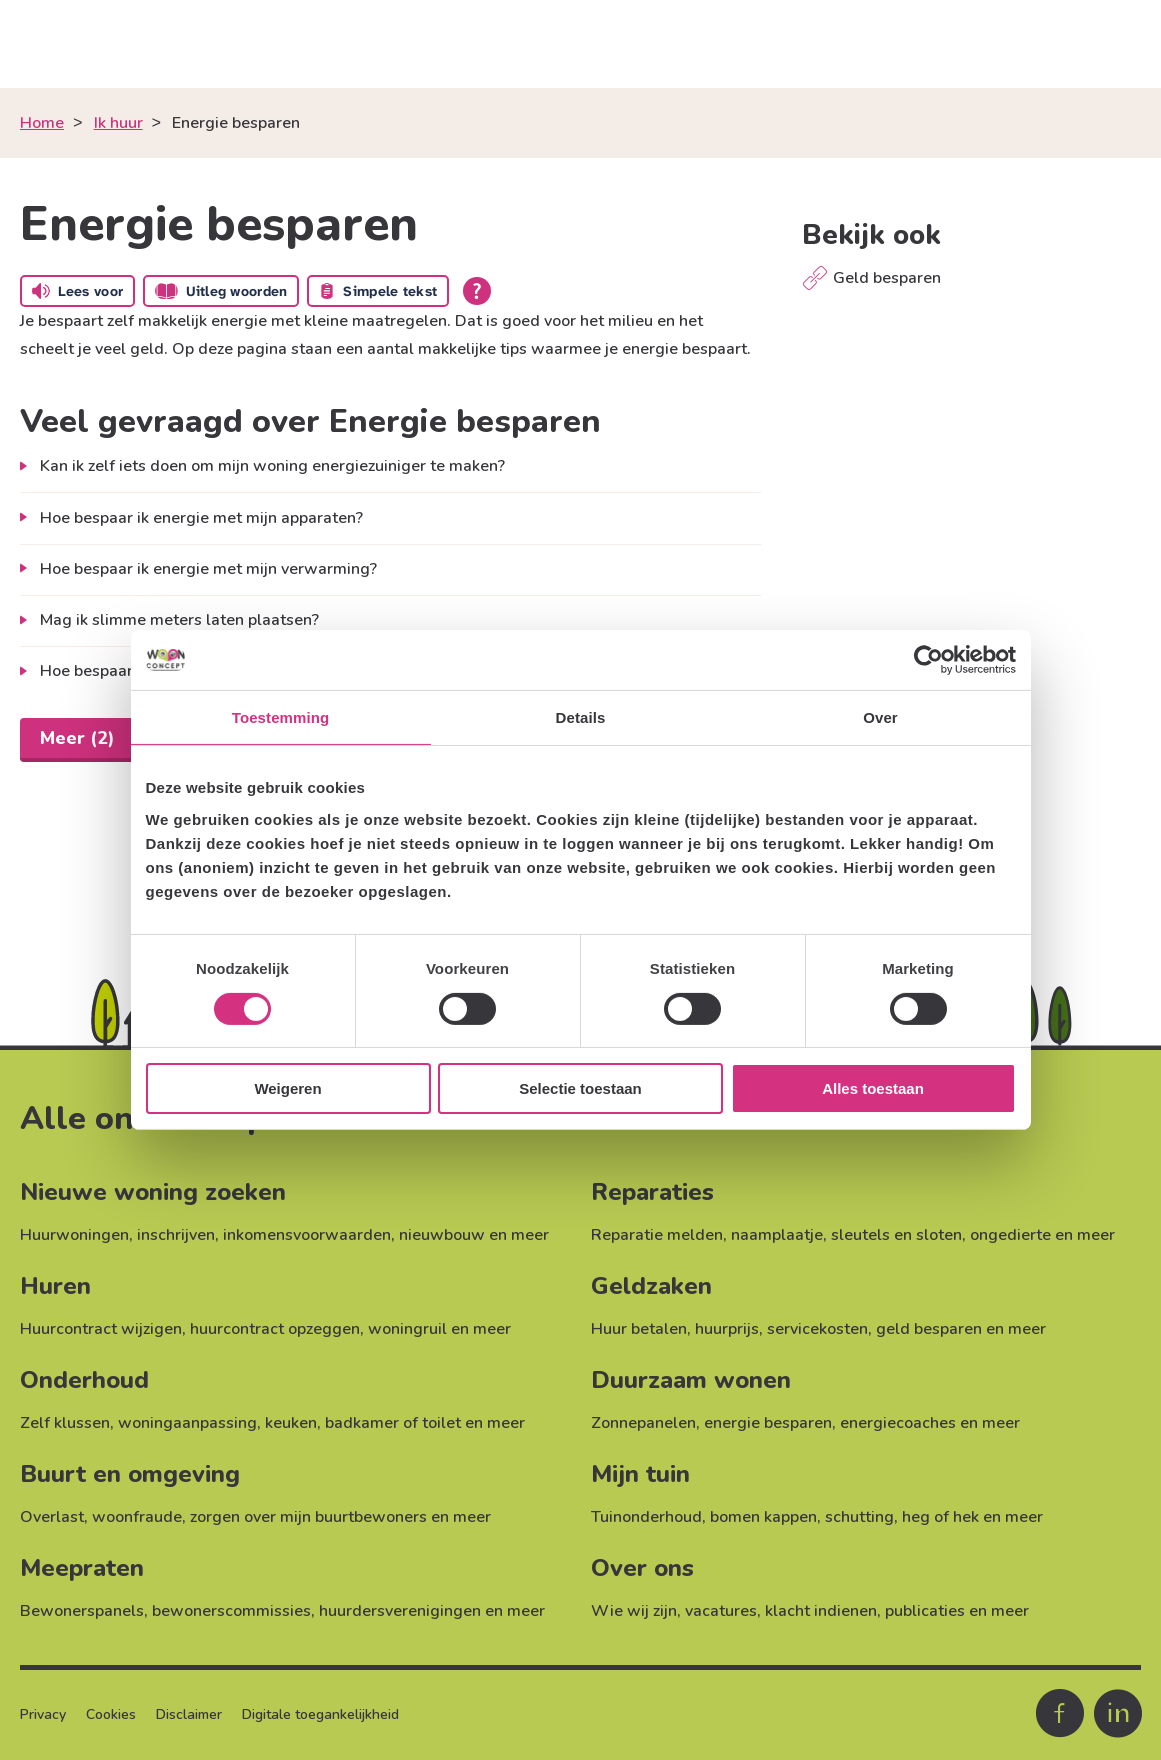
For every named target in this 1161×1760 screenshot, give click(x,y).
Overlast (52, 1517)
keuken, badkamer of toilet (363, 1423)
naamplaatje (777, 1235)
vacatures (721, 1611)
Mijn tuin (640, 1474)
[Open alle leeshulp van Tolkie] (477, 291)
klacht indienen (821, 1611)
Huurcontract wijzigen (101, 1329)
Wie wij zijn (634, 1611)
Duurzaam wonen (691, 1380)
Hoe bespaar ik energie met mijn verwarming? (208, 569)
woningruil (407, 1329)
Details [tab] (581, 717)
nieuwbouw (442, 1235)
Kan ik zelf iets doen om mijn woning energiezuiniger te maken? (272, 466)
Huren (55, 1286)
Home (42, 123)
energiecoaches (898, 1423)
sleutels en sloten (896, 1235)
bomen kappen (763, 1517)
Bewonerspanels (82, 1611)
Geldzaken (651, 1286)
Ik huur (118, 123)
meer (530, 1235)
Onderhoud (84, 1380)
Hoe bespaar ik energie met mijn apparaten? (201, 518)
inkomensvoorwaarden (307, 1235)
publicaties (925, 1611)
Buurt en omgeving (130, 1474)
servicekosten (817, 1329)
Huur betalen (639, 1329)
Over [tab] (880, 717)
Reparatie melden (657, 1235)
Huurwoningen (74, 1235)
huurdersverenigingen (400, 1611)
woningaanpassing (187, 1423)
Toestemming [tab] (281, 717)
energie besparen (768, 1423)
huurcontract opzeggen (275, 1329)
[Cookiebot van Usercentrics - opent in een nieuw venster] (928, 660)
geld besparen (929, 1329)
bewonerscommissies (231, 1611)
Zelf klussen (65, 1423)
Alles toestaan (873, 1088)
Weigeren (287, 1088)
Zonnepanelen (643, 1423)
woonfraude (137, 1517)
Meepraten (82, 1568)
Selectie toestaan (580, 1088)
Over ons (642, 1568)
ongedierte (1010, 1235)
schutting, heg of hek (902, 1517)
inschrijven (176, 1235)
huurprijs (727, 1329)
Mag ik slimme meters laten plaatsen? (179, 620)
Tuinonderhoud (646, 1517)
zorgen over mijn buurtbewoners (308, 1517)
